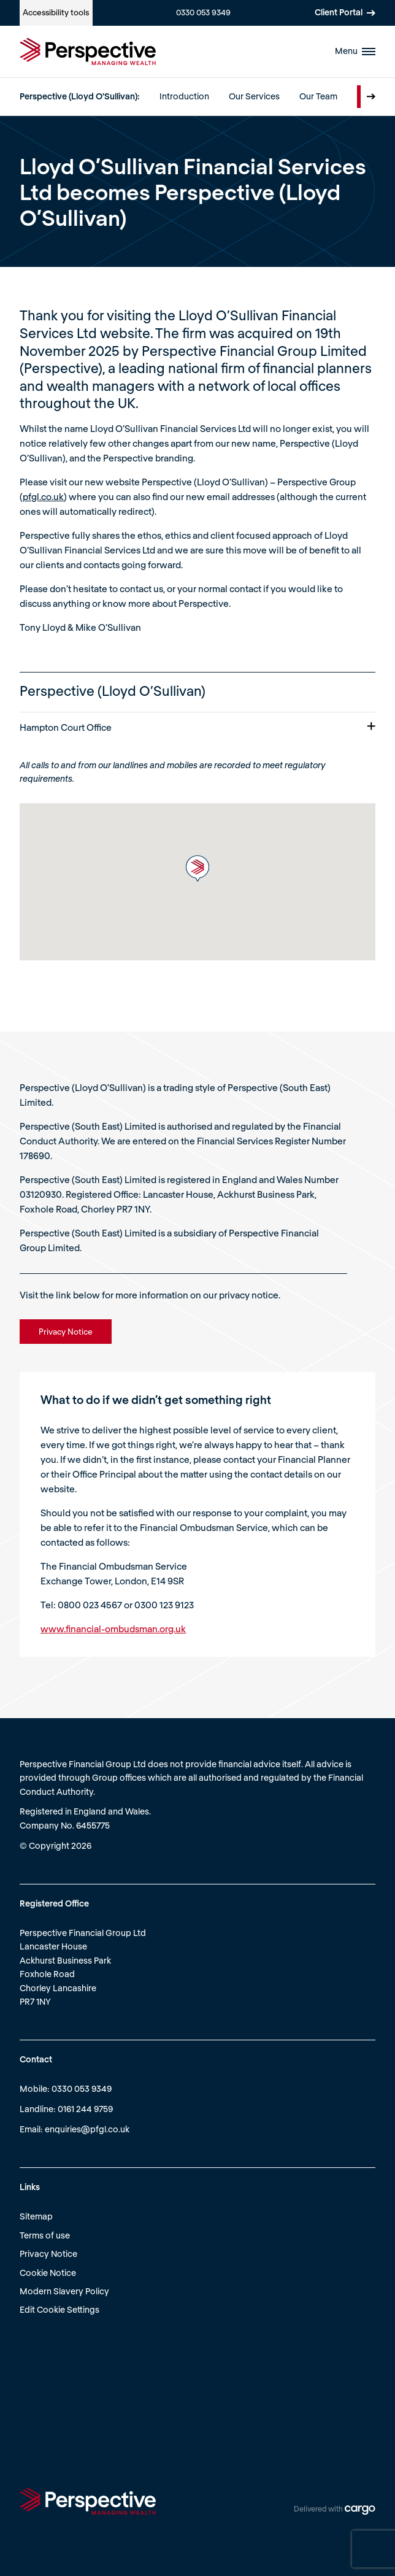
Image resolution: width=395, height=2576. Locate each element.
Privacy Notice (48, 2253)
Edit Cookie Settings (59, 2309)
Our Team (318, 96)
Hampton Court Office (197, 727)
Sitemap (36, 2216)
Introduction (184, 96)
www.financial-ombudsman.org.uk (113, 1628)
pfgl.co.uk (43, 496)
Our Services (254, 96)
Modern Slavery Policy (64, 2291)
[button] (197, 868)
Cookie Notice (48, 2272)
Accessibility (56, 12)
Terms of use (45, 2235)
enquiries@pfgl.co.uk (87, 2129)
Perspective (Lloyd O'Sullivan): (80, 96)
